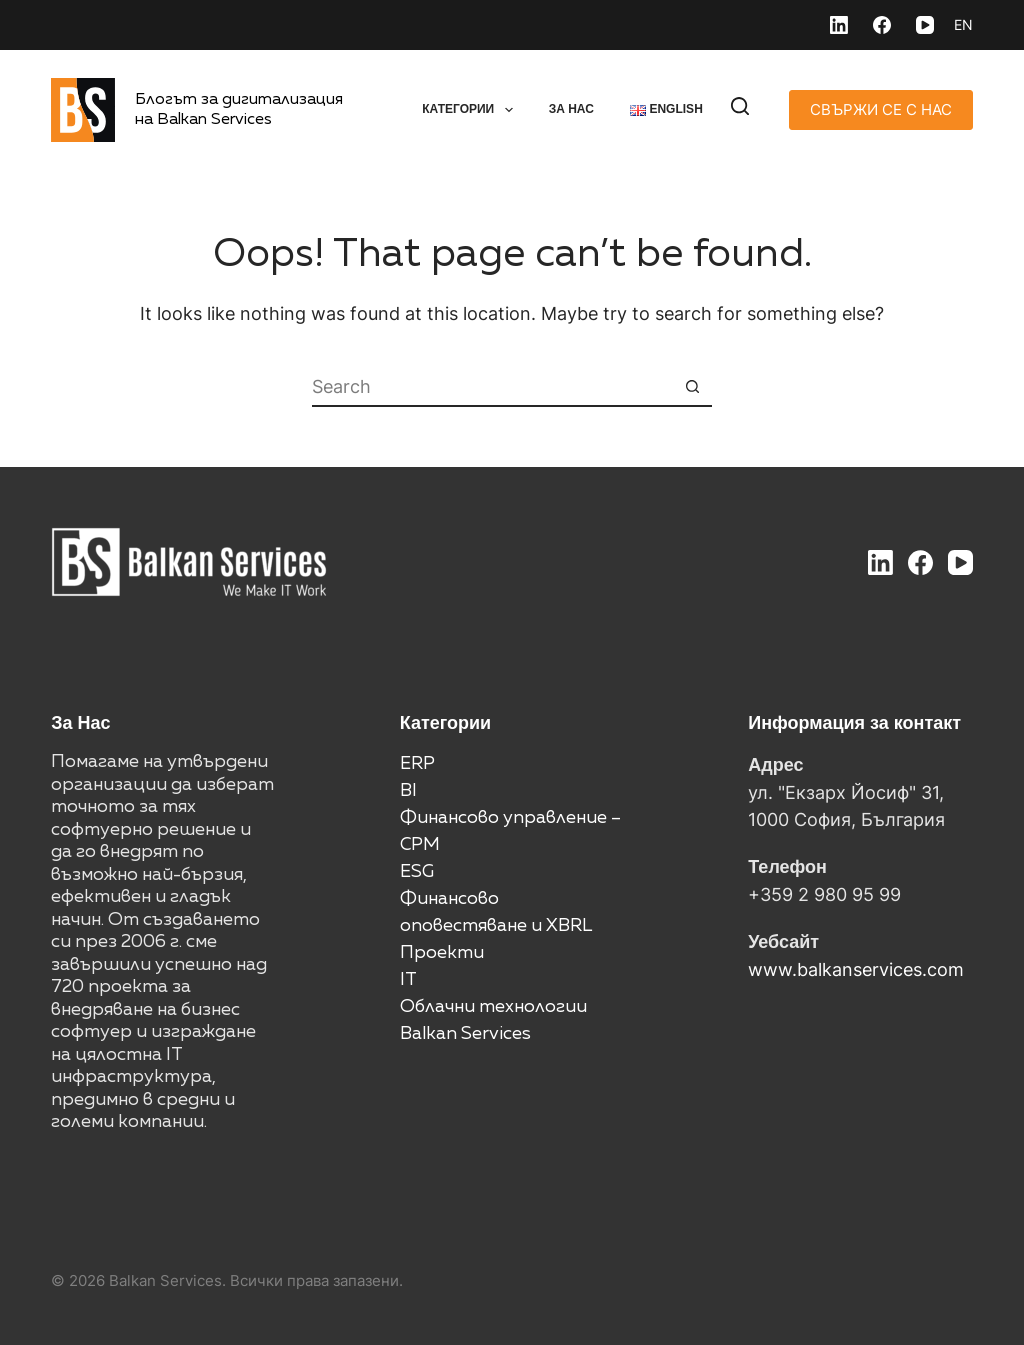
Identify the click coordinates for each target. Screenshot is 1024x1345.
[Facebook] (882, 25)
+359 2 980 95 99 (824, 894)
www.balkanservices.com (856, 969)
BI (408, 791)
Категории (471, 110)
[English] (963, 25)
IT (408, 980)
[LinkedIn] (839, 25)
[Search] (740, 106)
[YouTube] (925, 25)
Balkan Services (465, 1034)
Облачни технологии (493, 1007)
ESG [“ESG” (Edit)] (417, 872)
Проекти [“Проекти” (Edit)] (442, 953)
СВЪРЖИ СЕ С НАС (881, 109)
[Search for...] (492, 387)
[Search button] (692, 387)
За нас (571, 109)
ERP (417, 764)
